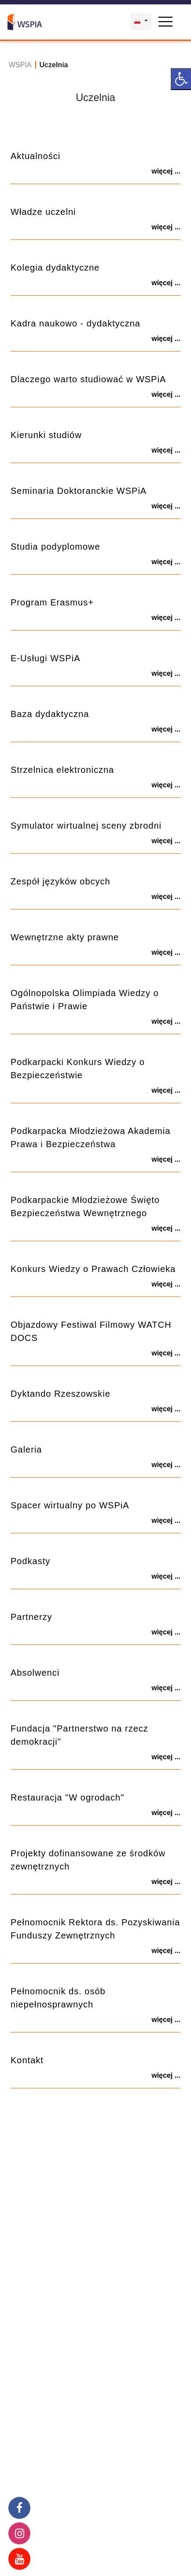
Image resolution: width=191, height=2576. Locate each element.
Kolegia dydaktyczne (55, 267)
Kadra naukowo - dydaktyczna (75, 323)
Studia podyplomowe (55, 546)
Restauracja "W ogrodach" (67, 1797)
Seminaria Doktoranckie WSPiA (79, 491)
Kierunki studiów (46, 435)
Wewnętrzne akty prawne (65, 937)
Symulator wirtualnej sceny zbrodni (86, 825)
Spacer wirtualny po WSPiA (70, 1505)
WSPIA (20, 65)
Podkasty (30, 1561)
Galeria (26, 1449)
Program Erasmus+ (52, 602)
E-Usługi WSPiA (45, 658)
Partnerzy (31, 1617)
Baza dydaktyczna (50, 714)
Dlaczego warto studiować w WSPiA (88, 379)
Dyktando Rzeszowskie (60, 1394)
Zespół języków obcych (60, 881)
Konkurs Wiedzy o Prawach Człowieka (93, 1269)
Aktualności (35, 156)
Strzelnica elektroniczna (62, 770)
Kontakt (27, 2060)
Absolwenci (35, 1672)
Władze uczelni (43, 212)
